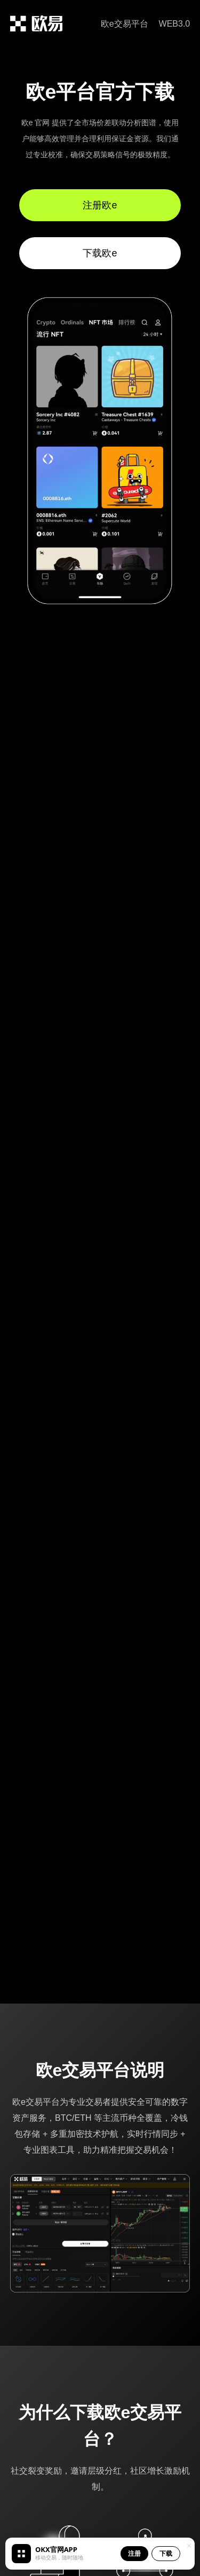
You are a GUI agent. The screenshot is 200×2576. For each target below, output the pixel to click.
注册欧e (100, 205)
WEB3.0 (174, 23)
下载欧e (100, 253)
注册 (134, 2553)
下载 (165, 2553)
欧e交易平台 (124, 23)
